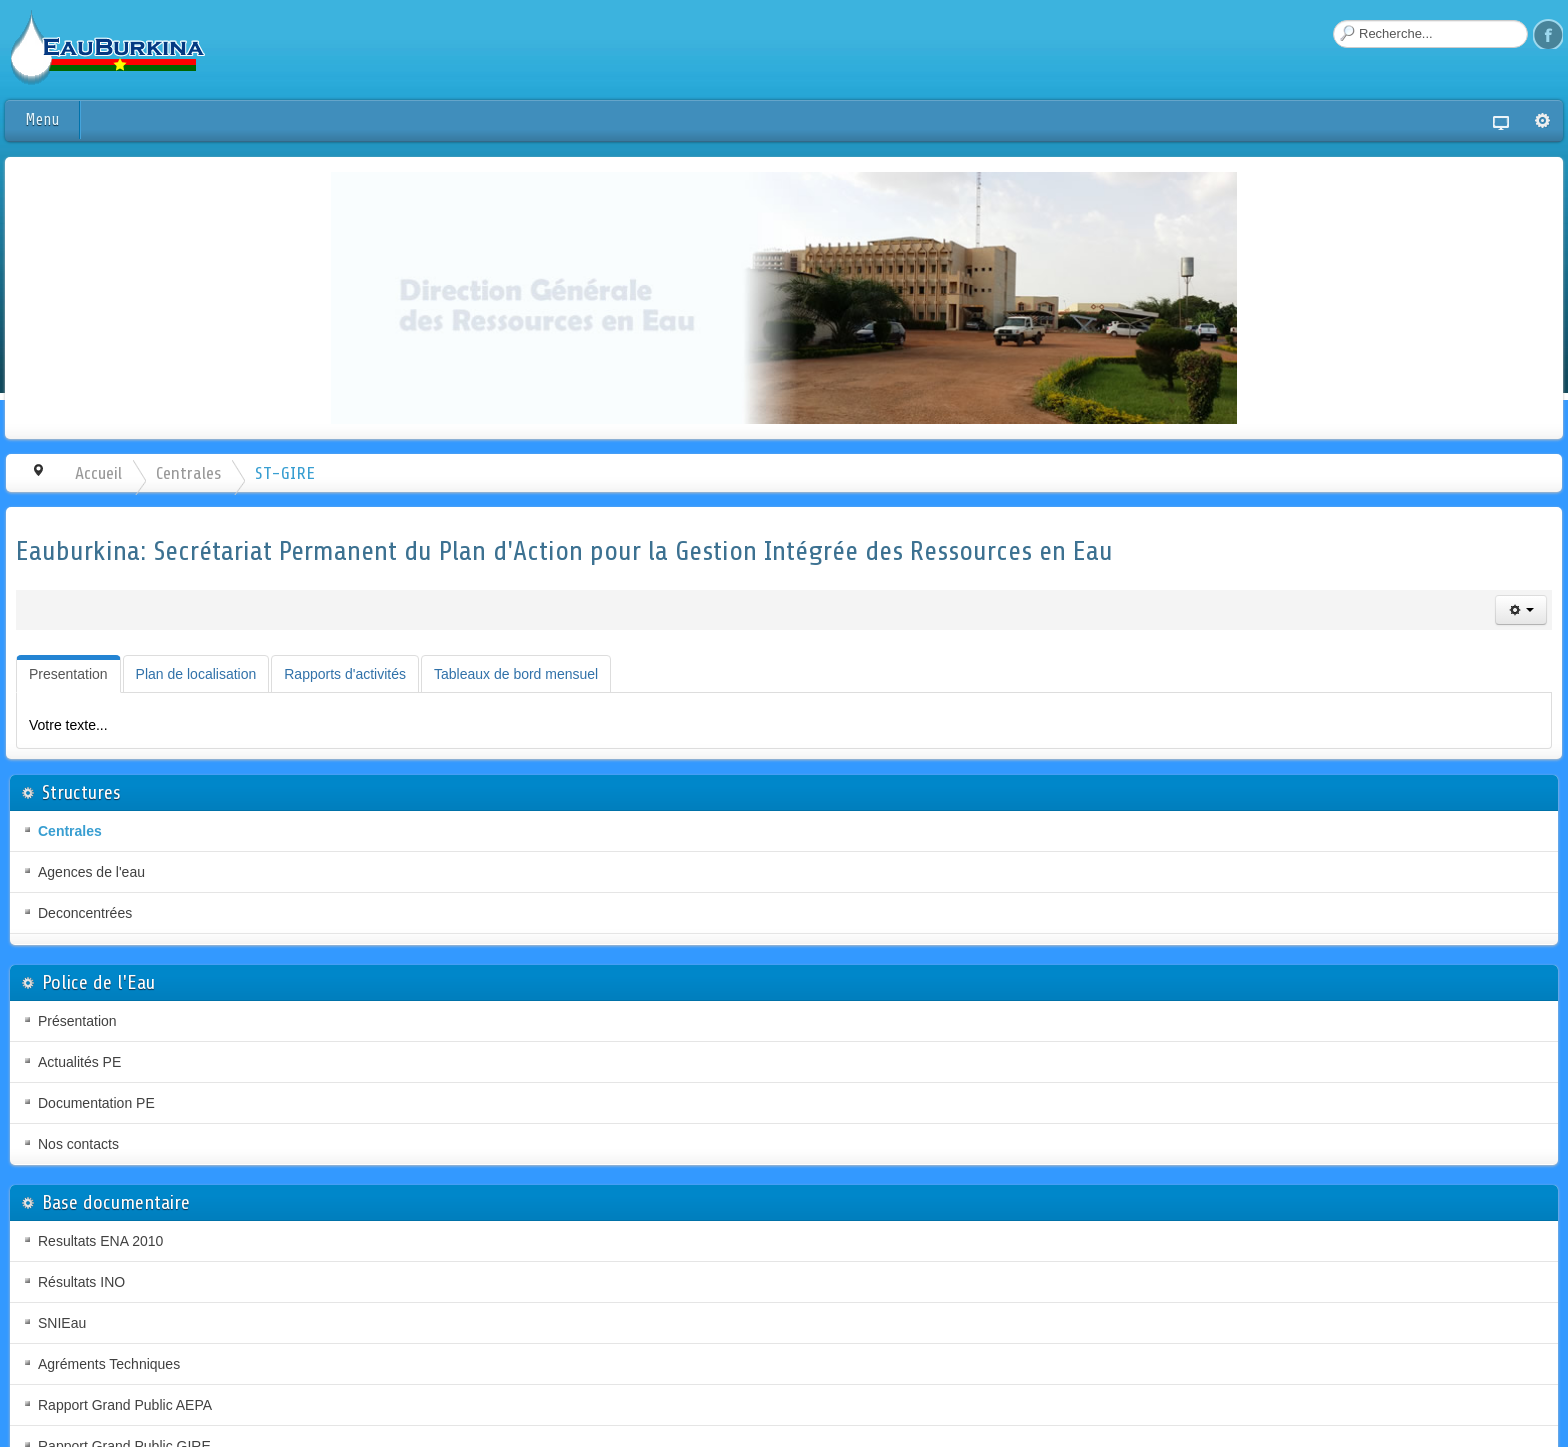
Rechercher (1333, 20)
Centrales (188, 473)
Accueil (98, 473)
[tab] (68, 674)
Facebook (1548, 34)
